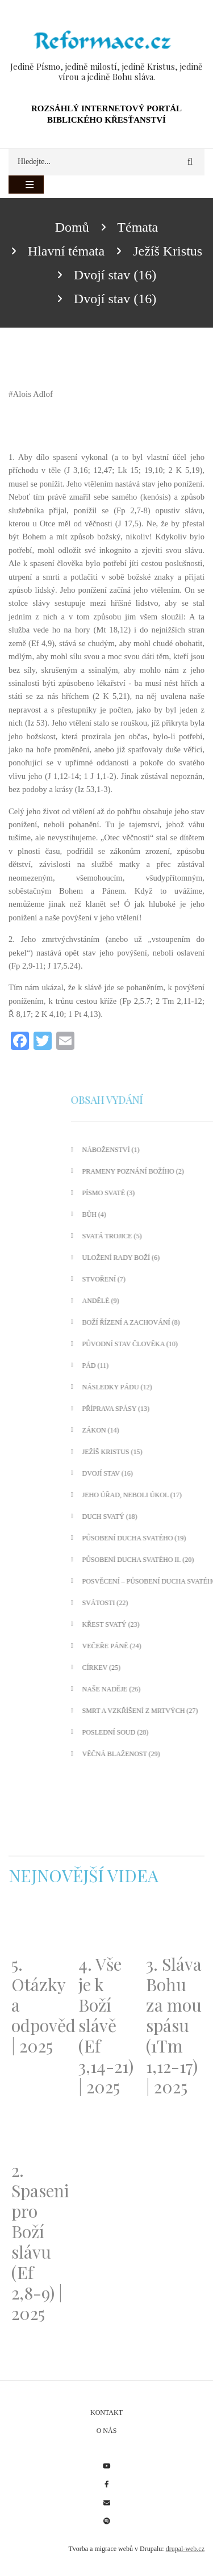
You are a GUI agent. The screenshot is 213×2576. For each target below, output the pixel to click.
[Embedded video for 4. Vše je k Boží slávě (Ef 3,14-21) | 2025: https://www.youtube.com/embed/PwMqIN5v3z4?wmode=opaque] (106, 1926)
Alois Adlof (33, 394)
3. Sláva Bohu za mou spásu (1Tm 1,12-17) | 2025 (174, 2025)
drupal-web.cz (185, 2549)
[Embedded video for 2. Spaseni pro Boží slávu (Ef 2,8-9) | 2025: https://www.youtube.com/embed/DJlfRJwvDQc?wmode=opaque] (39, 2132)
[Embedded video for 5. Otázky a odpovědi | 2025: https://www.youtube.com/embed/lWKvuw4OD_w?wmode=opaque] (39, 1926)
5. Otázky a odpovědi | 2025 (39, 2005)
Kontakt (106, 2412)
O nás (107, 2431)
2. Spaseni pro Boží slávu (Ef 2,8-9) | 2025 (39, 2241)
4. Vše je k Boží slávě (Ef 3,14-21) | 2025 (105, 2025)
